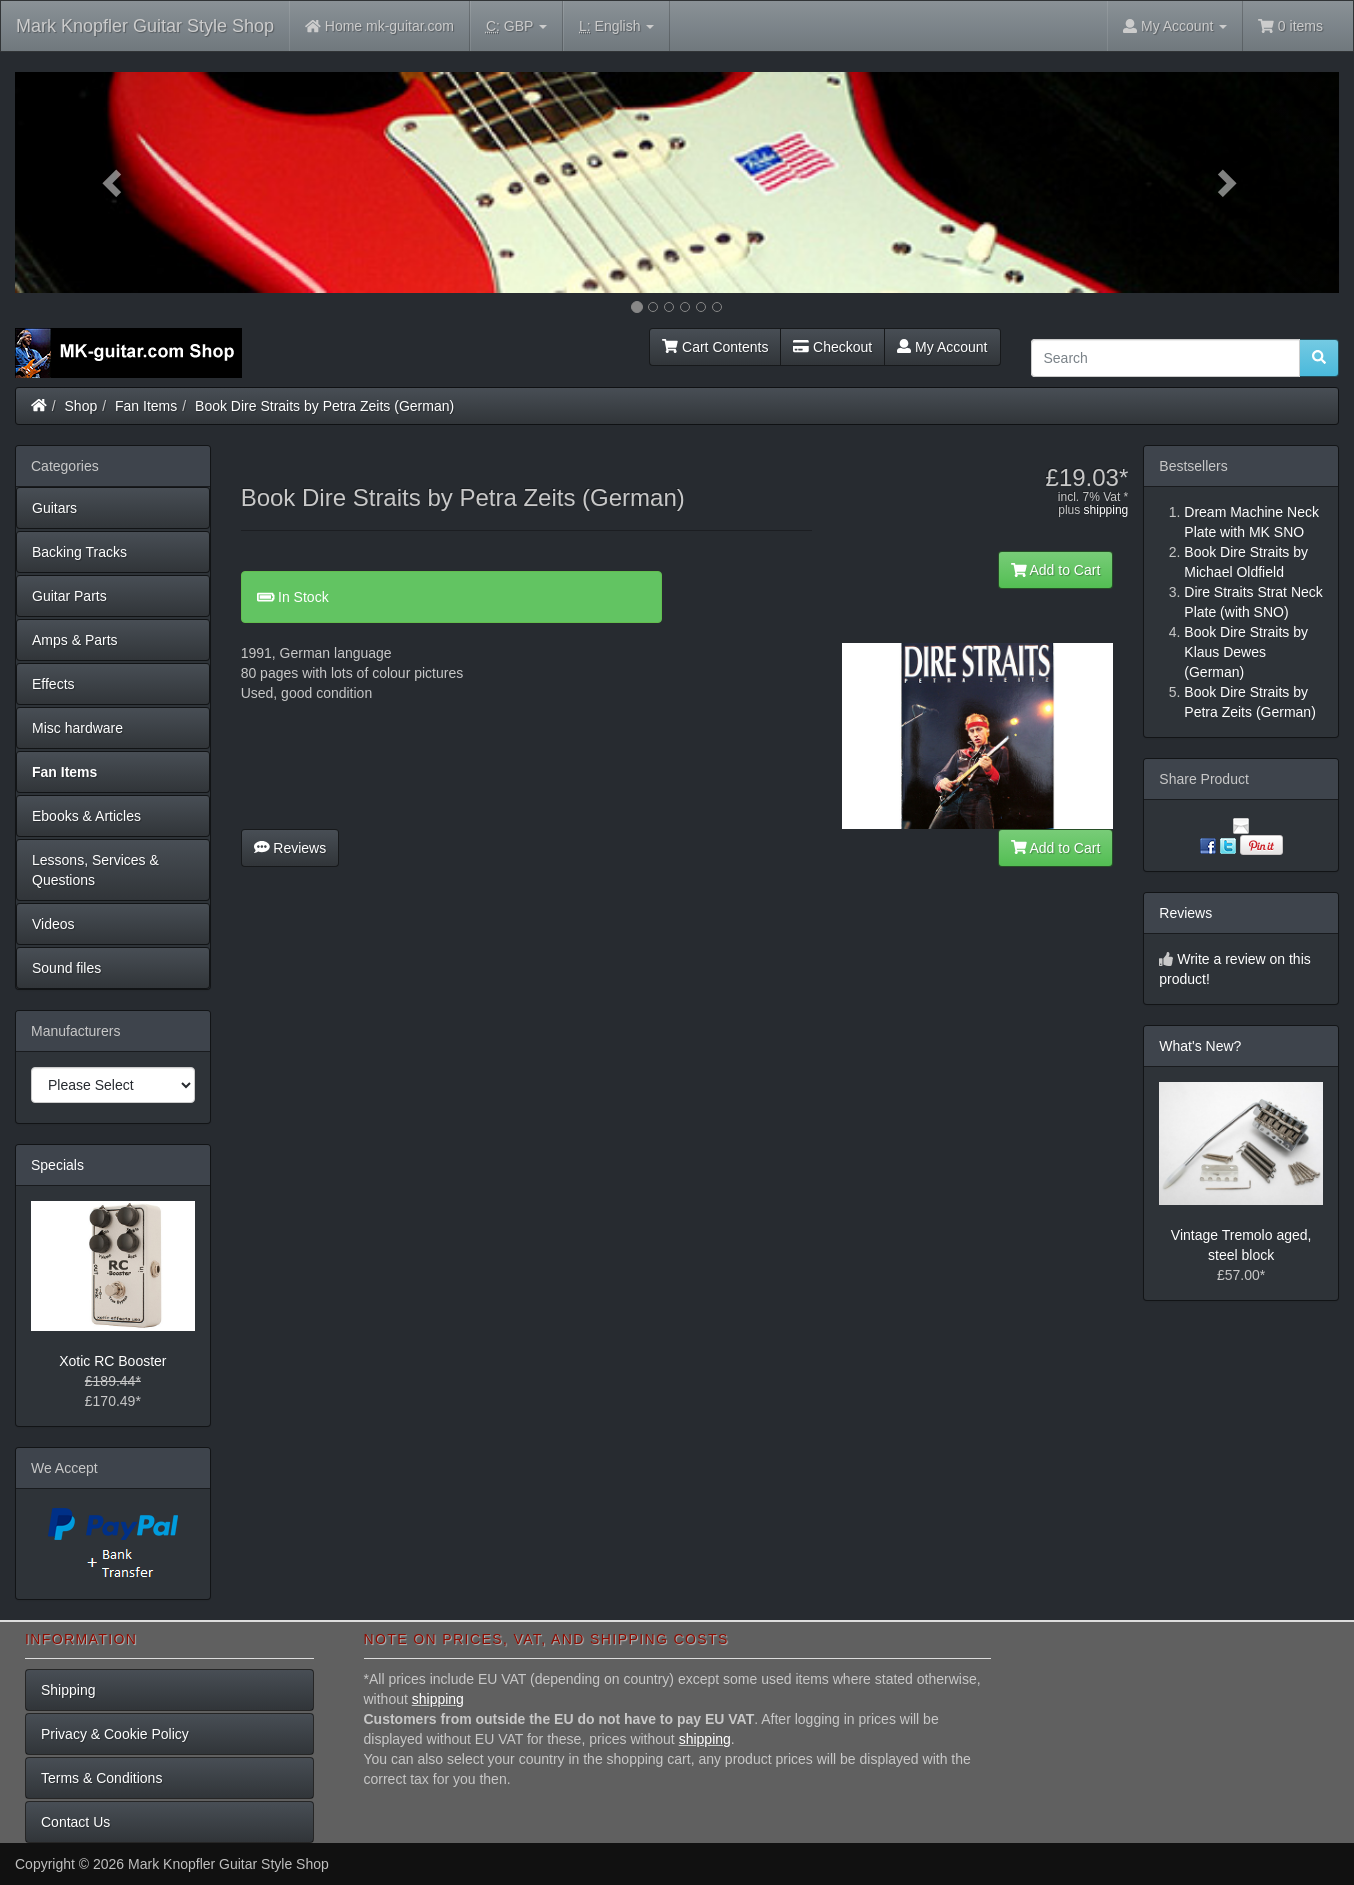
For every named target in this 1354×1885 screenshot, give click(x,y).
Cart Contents (715, 347)
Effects (53, 684)
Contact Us (75, 1822)
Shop (81, 406)
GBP (516, 26)
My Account (942, 347)
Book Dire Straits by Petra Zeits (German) (324, 406)
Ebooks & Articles (86, 816)
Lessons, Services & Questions (95, 870)
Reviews (290, 848)
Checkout (832, 347)
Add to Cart (1056, 570)
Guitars (54, 508)
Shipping (68, 1690)
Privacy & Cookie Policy (115, 1734)
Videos (53, 924)
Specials (57, 1165)
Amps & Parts (75, 640)
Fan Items (146, 406)
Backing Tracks (79, 552)
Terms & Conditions (101, 1778)
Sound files (66, 968)
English (616, 26)
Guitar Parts (69, 596)
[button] (114, 182)
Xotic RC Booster (112, 1361)
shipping (1106, 510)
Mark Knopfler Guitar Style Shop (145, 26)
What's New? (1200, 1046)
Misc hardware (77, 728)
